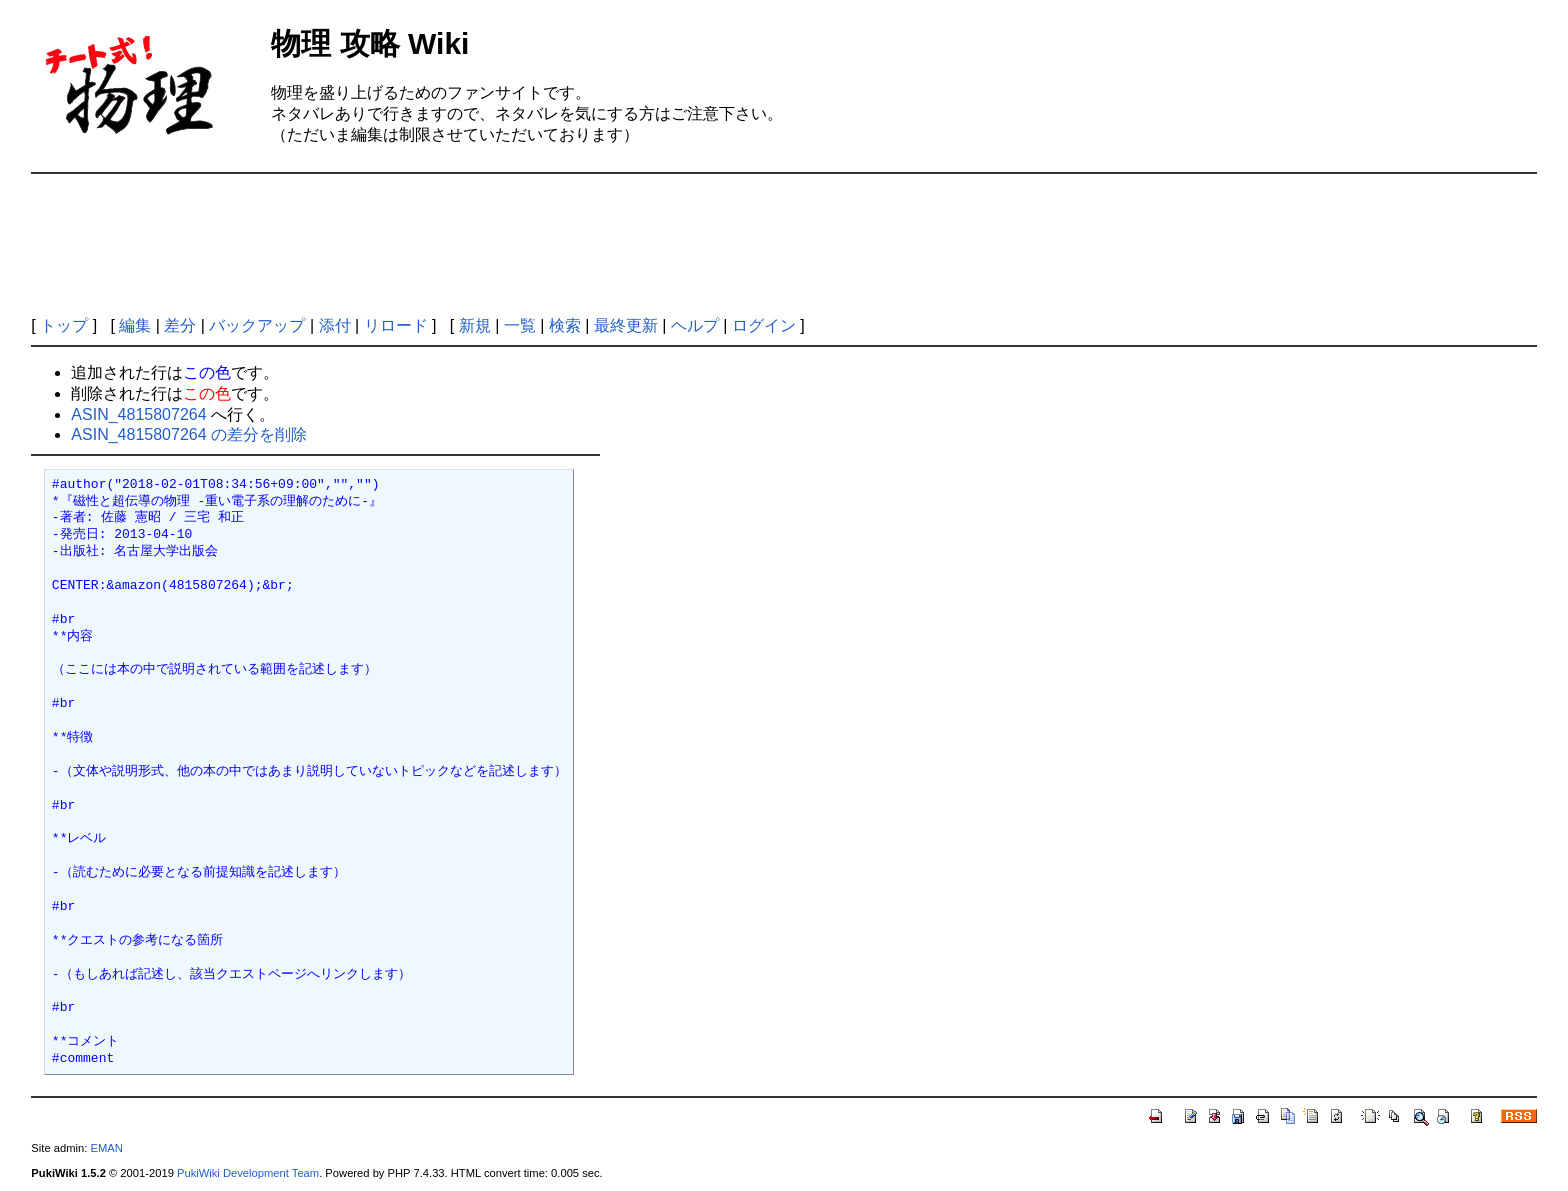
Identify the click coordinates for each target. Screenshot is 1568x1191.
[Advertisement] (784, 245)
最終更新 (626, 325)
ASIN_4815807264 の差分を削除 (189, 434)
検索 (565, 325)
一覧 (520, 325)
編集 (135, 325)
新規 (475, 325)
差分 (180, 325)
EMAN (106, 1148)
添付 (335, 325)
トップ (64, 325)
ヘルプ (695, 325)
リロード (396, 325)
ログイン (764, 325)
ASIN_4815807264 (138, 414)
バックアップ (257, 325)
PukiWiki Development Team (248, 1173)
